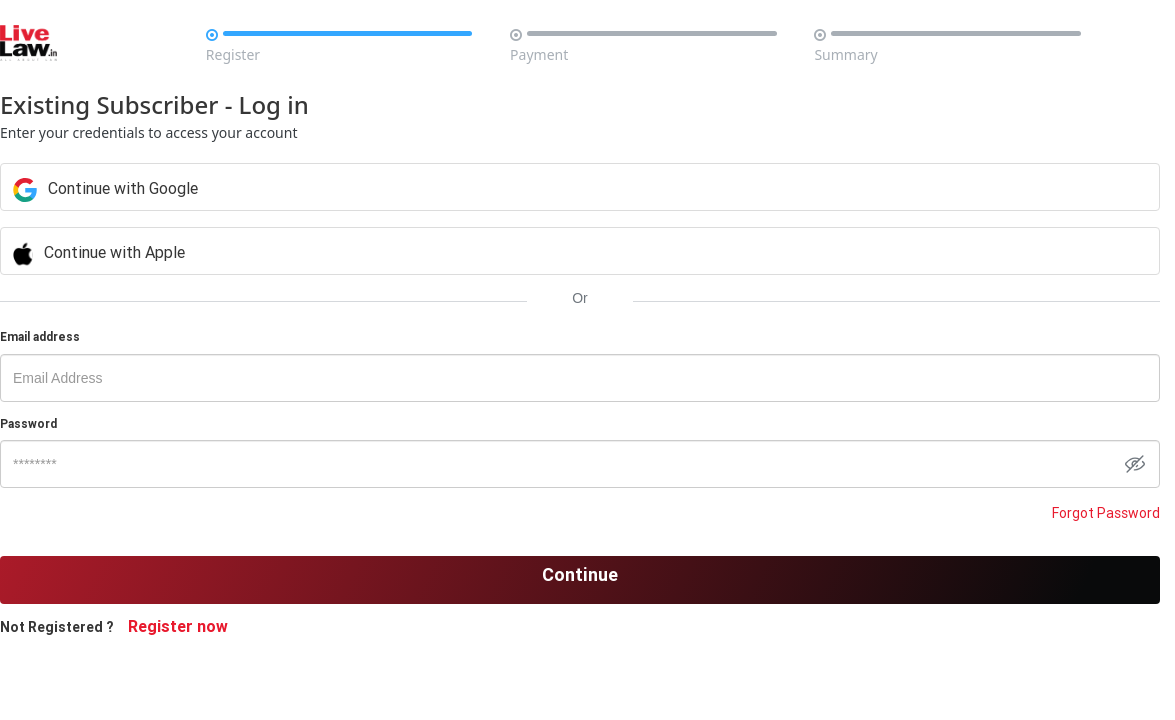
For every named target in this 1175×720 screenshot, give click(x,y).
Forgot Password (1074, 513)
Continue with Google (432, 188)
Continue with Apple (426, 252)
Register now (211, 626)
